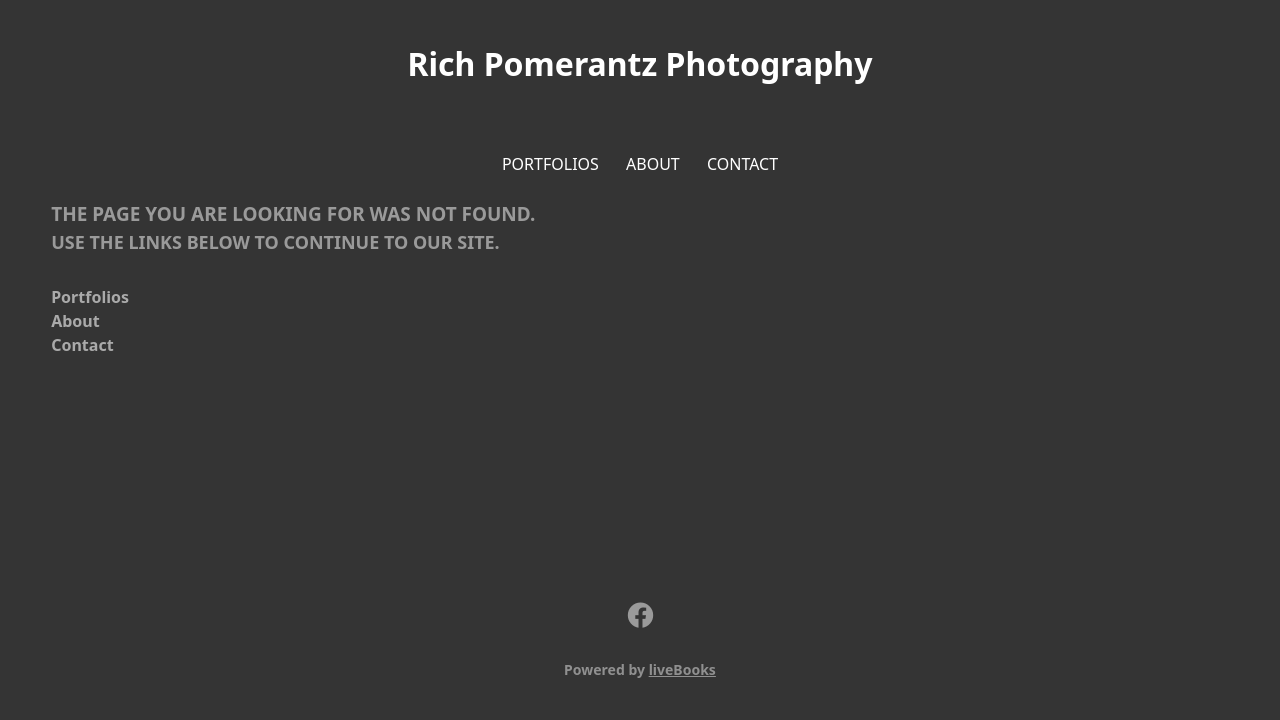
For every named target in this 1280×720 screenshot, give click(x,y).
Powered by (640, 669)
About (653, 164)
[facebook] (640, 616)
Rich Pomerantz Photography (640, 63)
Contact (742, 164)
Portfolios (550, 164)
